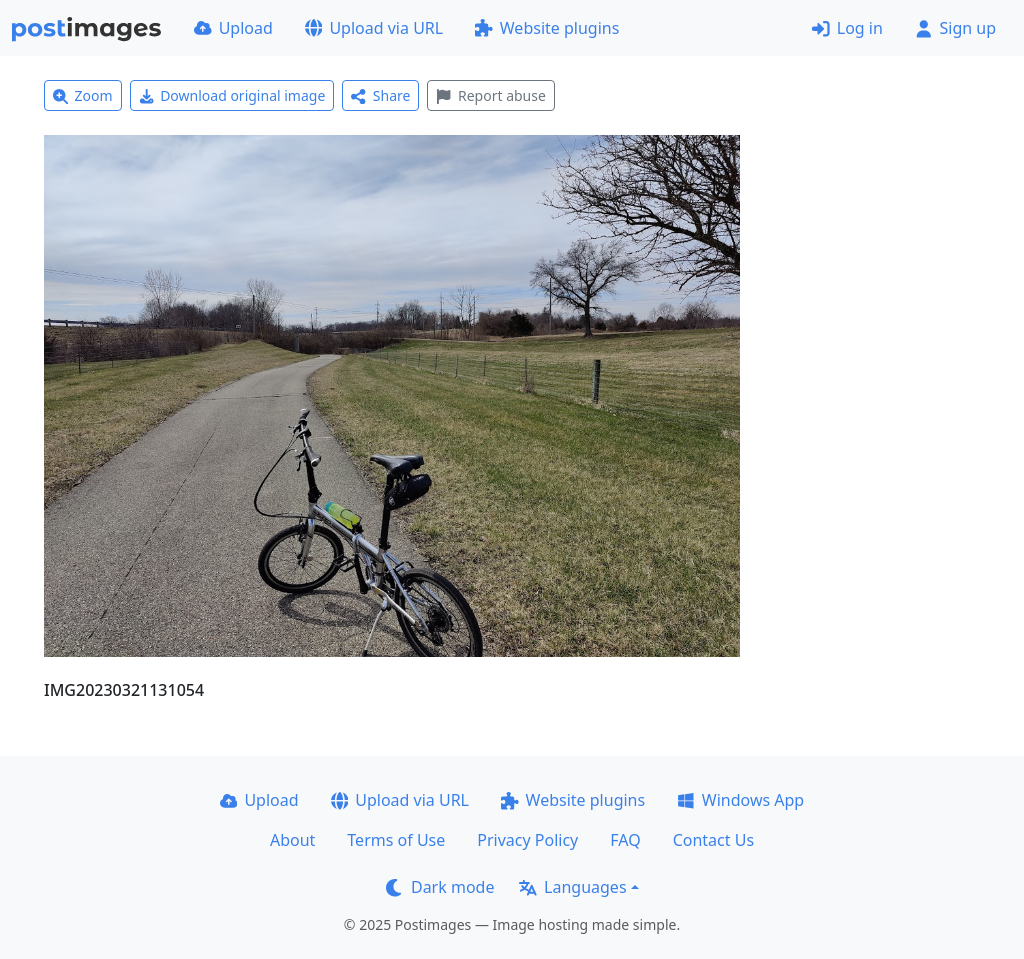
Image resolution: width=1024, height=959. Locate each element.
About (292, 840)
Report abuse (490, 95)
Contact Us (713, 840)
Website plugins (547, 28)
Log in (847, 28)
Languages (572, 887)
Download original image (232, 95)
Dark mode (440, 887)
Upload (233, 28)
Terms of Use (396, 840)
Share (380, 95)
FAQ (625, 840)
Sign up (955, 28)
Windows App (740, 800)
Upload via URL (374, 28)
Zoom (83, 95)
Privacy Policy (527, 840)
